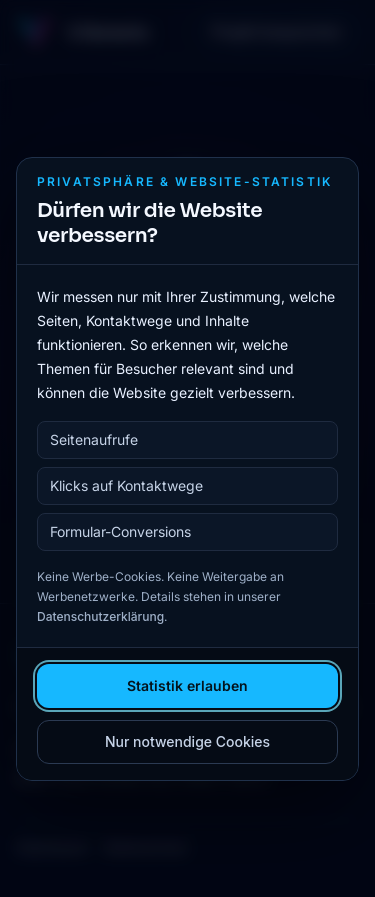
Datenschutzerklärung (100, 616)
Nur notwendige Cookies (187, 741)
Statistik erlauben (187, 685)
